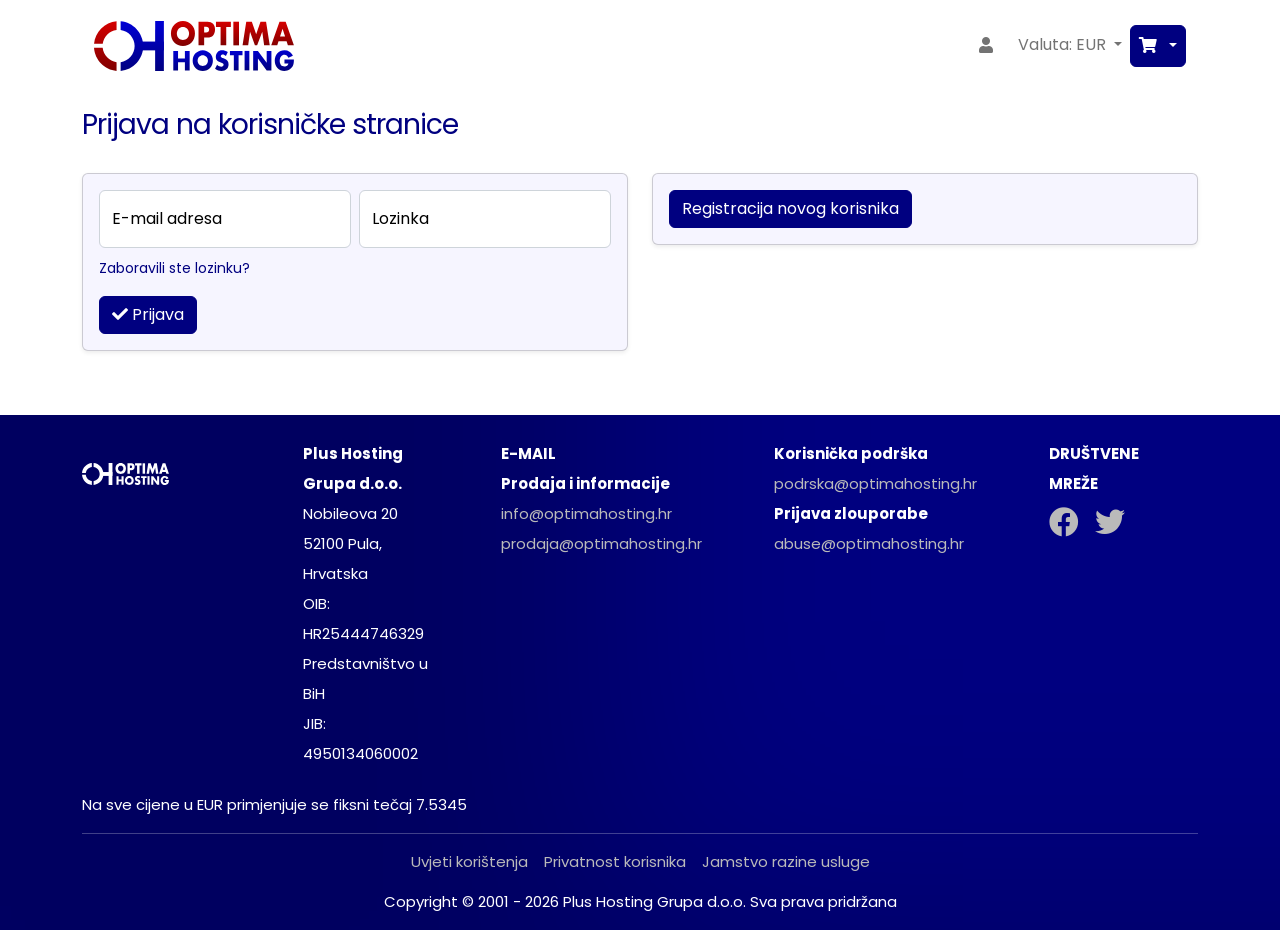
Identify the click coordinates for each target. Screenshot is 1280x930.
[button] (1158, 46)
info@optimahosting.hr (586, 513)
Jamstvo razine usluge (786, 861)
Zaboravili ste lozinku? (174, 268)
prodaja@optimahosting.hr (601, 543)
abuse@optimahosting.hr (869, 543)
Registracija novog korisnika (790, 208)
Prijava (148, 314)
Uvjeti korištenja (469, 861)
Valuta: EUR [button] (1064, 44)
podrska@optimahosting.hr (875, 483)
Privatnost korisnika (615, 861)
